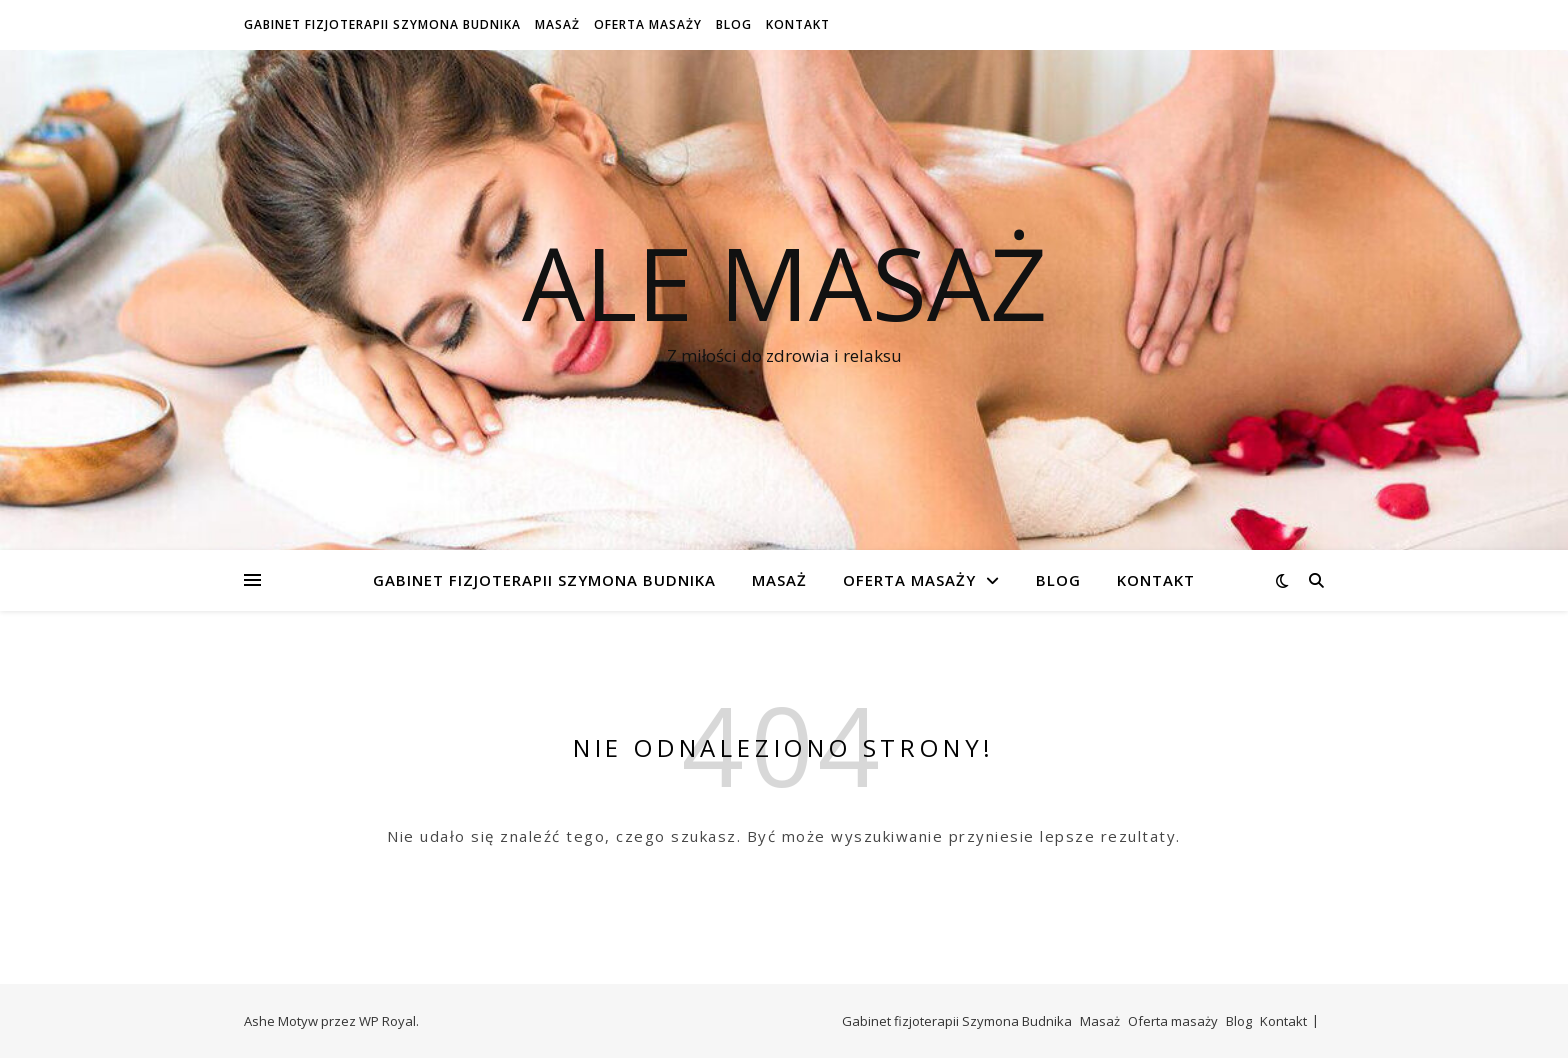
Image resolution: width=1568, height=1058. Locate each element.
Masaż (557, 24)
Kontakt (798, 24)
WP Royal (387, 1021)
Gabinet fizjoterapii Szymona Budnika (382, 24)
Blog (734, 24)
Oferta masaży (648, 24)
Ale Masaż (784, 282)
